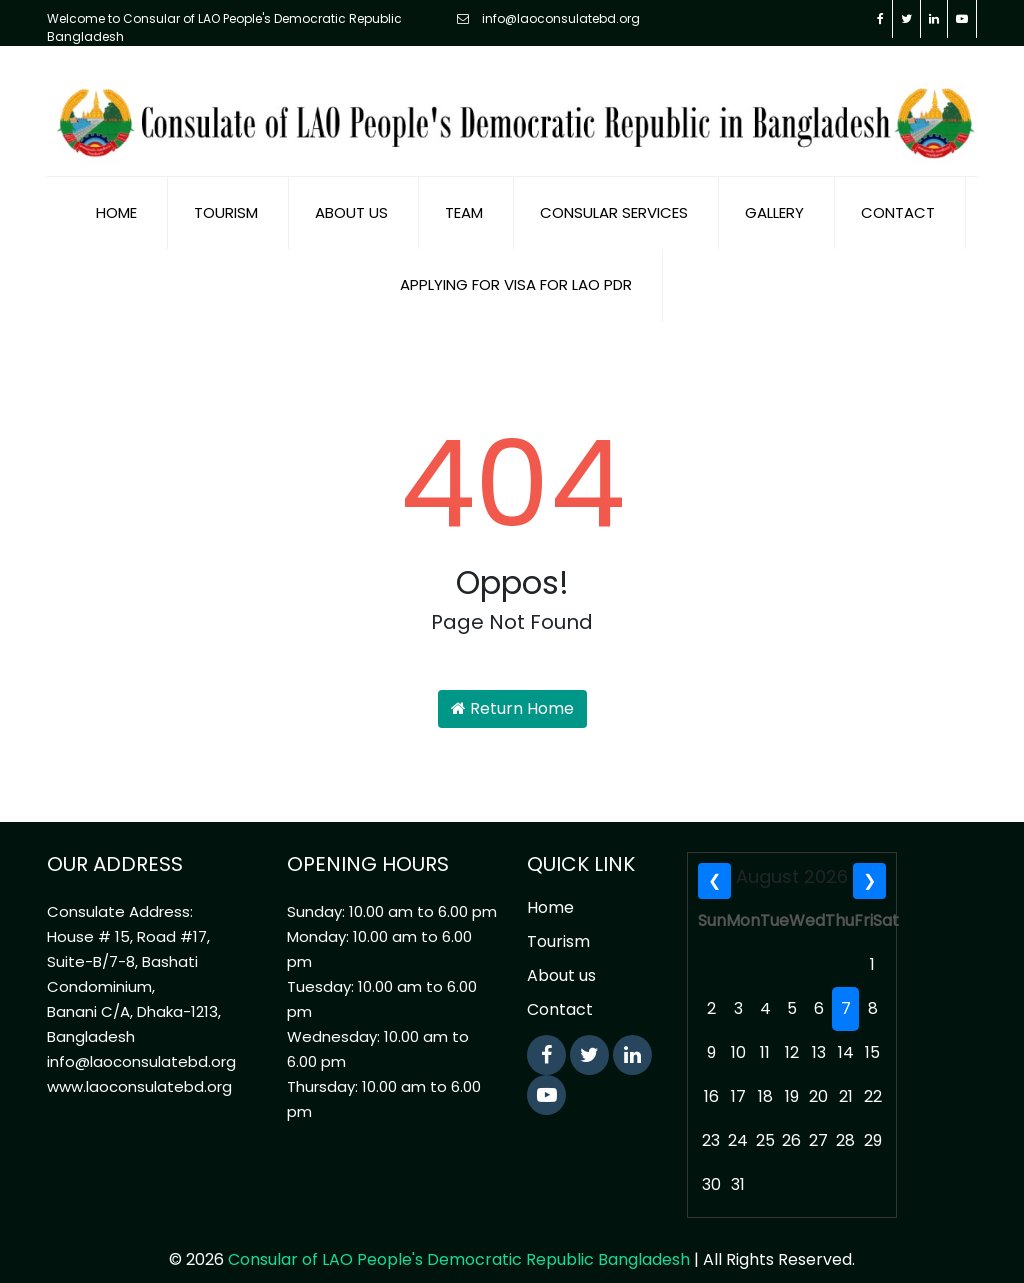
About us (351, 193)
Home (116, 193)
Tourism (226, 193)
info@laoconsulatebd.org (548, 18)
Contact (898, 193)
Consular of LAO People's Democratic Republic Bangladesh (459, 1240)
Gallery (774, 193)
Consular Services (614, 193)
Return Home (512, 689)
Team (464, 193)
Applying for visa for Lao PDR (516, 265)
